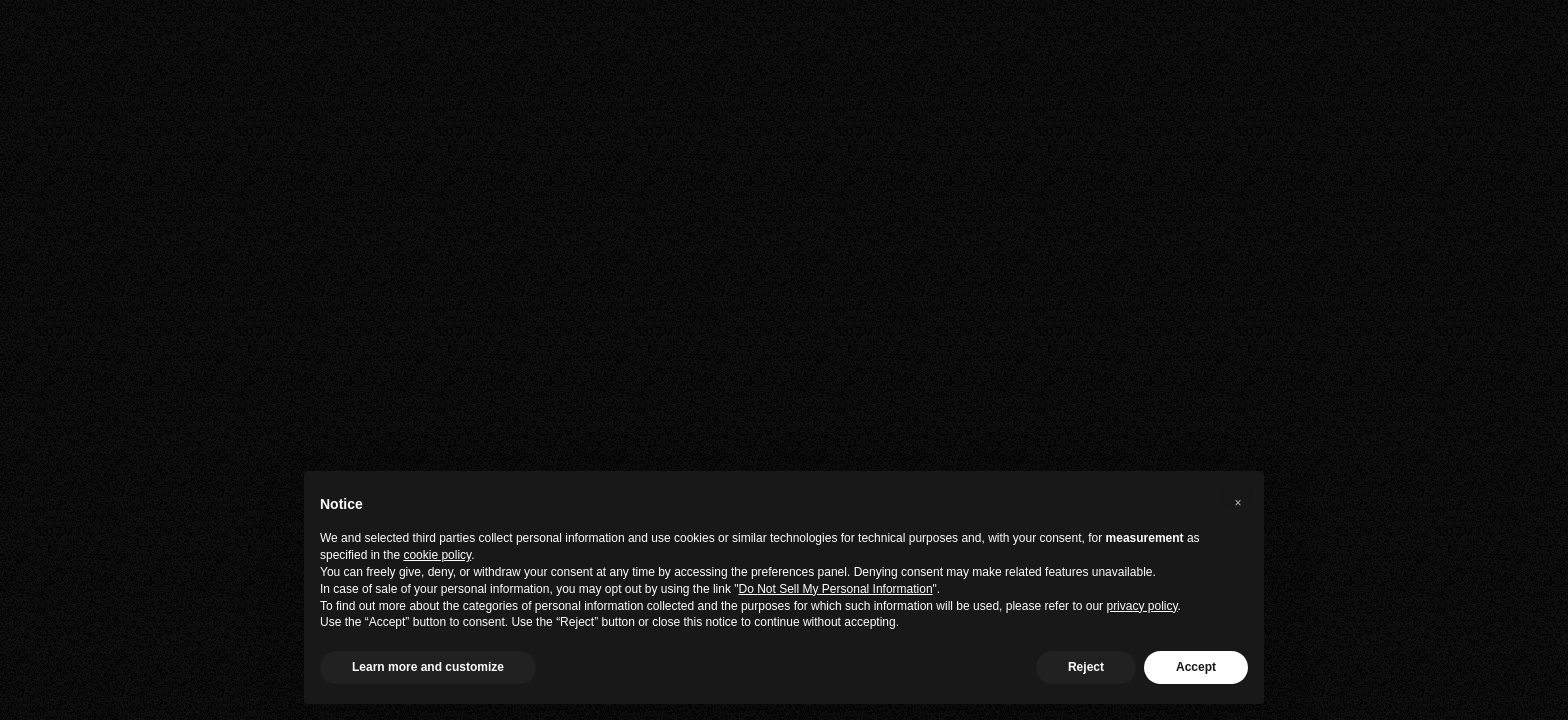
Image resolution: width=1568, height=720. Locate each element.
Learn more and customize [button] (428, 667)
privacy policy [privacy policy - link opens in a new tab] (1141, 606)
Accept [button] (1196, 667)
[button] (1238, 503)
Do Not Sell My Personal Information (836, 589)
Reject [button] (1086, 667)
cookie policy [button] (437, 555)
